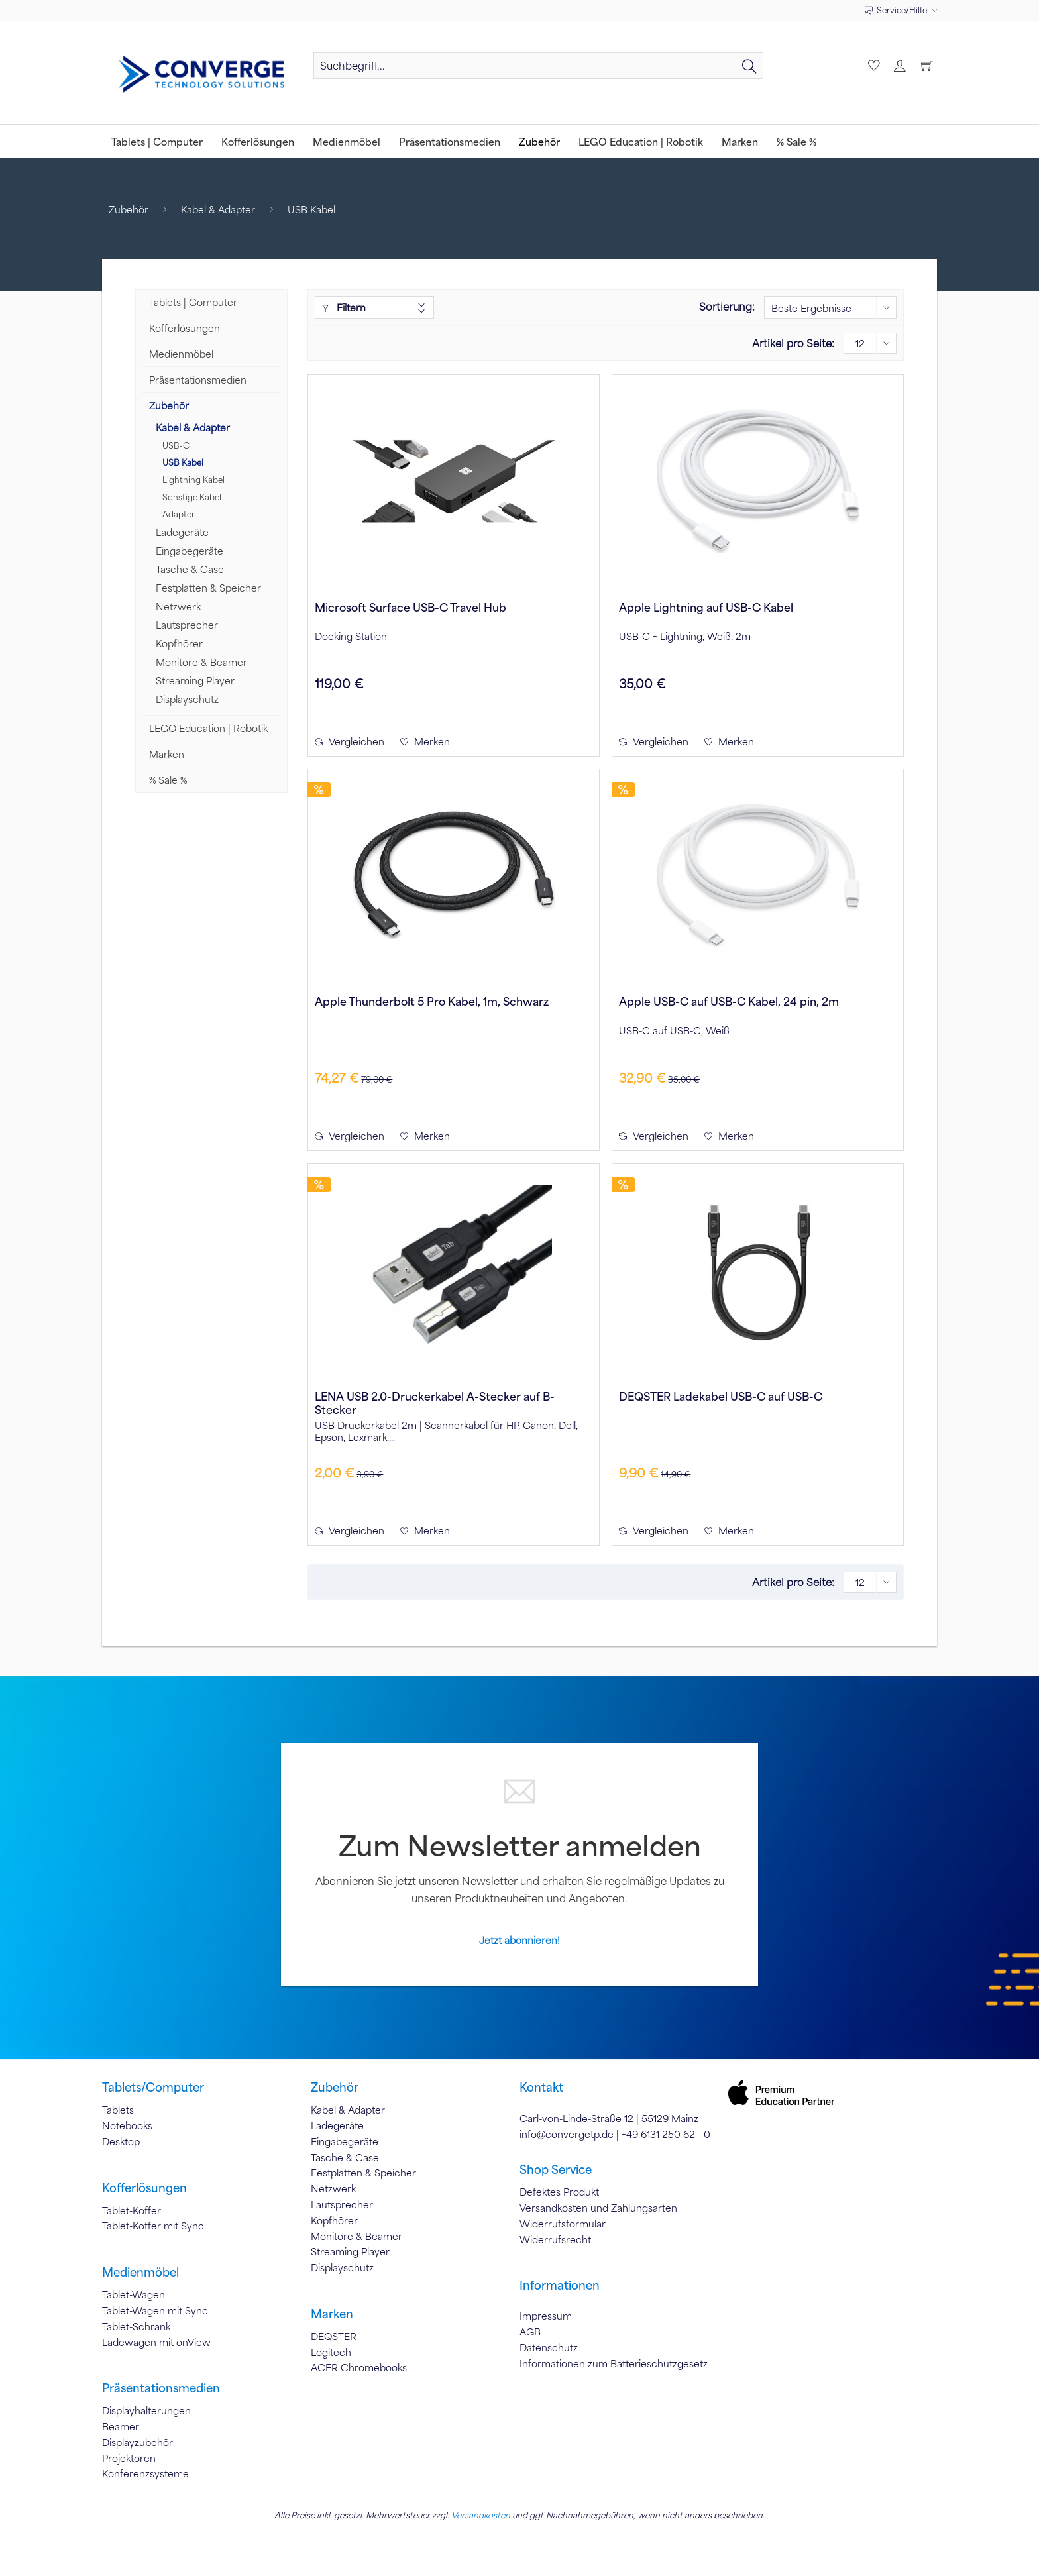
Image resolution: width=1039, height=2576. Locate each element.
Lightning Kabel (193, 479)
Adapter (178, 514)
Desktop (121, 2141)
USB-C (176, 445)
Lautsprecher (187, 625)
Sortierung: (727, 306)
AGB (530, 2331)
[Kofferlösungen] (257, 141)
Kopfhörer (179, 643)
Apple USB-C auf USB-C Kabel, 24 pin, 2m (729, 1001)
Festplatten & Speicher (208, 588)
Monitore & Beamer (201, 662)
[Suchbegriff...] (538, 65)
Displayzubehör (137, 2442)
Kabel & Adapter (193, 427)
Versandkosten (480, 2515)
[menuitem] (538, 71)
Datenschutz (549, 2347)
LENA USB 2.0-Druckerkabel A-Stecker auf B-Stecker (435, 1402)
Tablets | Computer (193, 302)
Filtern (344, 307)
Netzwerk (178, 606)
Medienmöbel (181, 354)
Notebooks (127, 2125)
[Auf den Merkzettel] (425, 741)
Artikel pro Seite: (793, 343)
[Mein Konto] (899, 65)
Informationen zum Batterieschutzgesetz (614, 2363)
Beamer (120, 2426)
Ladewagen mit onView (156, 2342)
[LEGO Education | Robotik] (640, 141)
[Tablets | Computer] (157, 141)
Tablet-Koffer (131, 2210)
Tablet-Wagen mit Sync (155, 2310)
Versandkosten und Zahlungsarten (598, 2208)
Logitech (331, 2352)
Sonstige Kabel (191, 497)
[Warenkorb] (926, 65)
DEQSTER (333, 2336)
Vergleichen (349, 741)
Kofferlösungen (184, 328)
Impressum (546, 2316)
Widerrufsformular (563, 2223)
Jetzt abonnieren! (519, 1940)
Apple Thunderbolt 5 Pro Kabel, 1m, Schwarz (432, 1001)
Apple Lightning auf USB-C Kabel (706, 607)
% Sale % (168, 780)
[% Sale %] (796, 141)
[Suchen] (749, 65)
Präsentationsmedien (197, 380)
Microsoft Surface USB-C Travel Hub (410, 607)
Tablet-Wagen (133, 2294)
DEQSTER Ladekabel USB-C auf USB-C (720, 1396)
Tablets (118, 2110)
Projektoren (129, 2458)
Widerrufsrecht (555, 2239)
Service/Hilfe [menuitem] (897, 10)
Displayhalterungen (146, 2410)
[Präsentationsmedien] (450, 141)
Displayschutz (187, 699)
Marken (166, 754)
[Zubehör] (539, 141)
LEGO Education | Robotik (208, 728)
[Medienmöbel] (346, 141)
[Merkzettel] (872, 65)
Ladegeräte (182, 532)
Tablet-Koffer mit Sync (153, 2225)
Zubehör (169, 405)
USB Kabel (182, 462)
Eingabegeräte (189, 551)
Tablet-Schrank (136, 2326)
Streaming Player (195, 680)
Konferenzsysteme (145, 2473)
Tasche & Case (190, 569)
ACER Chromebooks (359, 2367)
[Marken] (739, 141)
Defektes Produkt (559, 2192)
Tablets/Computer (153, 2087)
